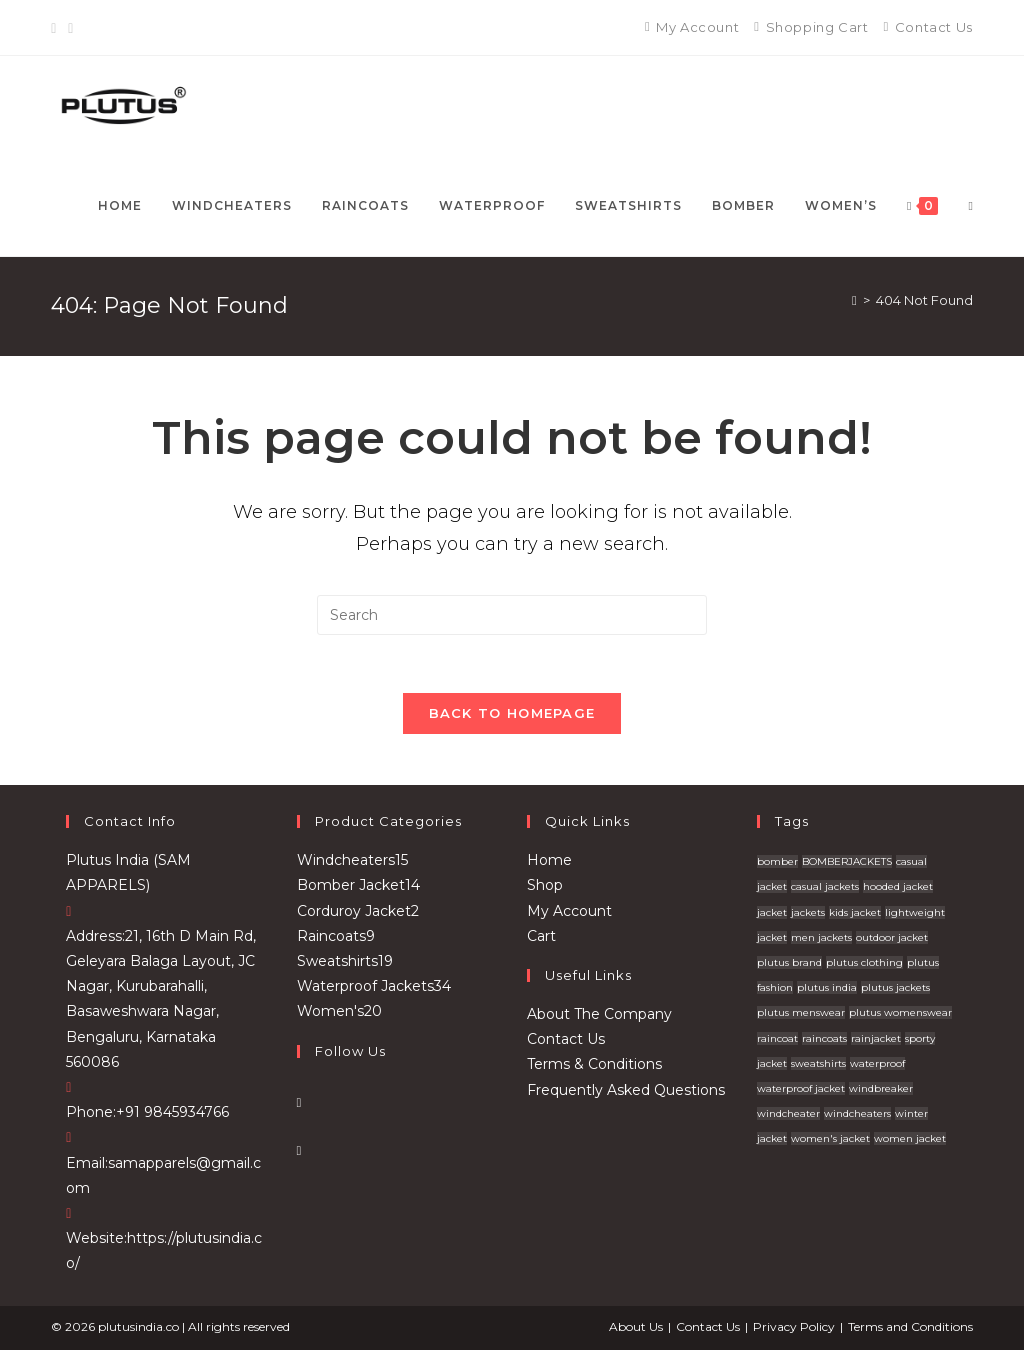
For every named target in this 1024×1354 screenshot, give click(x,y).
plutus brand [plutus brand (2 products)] (789, 965)
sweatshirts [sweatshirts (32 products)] (818, 1066)
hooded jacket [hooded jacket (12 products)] (898, 890)
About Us (636, 1330)
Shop (545, 889)
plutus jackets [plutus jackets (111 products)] (895, 990)
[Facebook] (56, 28)
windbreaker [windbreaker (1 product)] (881, 1091)
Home (549, 863)
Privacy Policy (794, 1330)
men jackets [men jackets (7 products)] (821, 940)
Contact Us (566, 1042)
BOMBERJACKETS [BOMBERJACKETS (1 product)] (847, 864)
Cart (541, 939)
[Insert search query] (512, 615)
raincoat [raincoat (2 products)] (777, 1041)
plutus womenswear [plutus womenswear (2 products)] (900, 1015)
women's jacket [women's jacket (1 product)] (830, 1141)
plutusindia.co (138, 1330)
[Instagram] (70, 28)
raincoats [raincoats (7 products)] (824, 1041)
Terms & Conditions (594, 1067)
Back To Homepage (512, 716)
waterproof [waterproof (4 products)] (877, 1066)
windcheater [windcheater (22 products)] (788, 1116)
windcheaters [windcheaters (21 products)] (857, 1116)
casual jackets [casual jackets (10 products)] (825, 890)
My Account (569, 914)
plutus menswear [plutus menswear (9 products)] (801, 1015)
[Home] (854, 300)
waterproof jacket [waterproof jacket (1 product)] (801, 1091)
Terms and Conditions (910, 1330)
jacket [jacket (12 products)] (772, 915)
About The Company (599, 1017)
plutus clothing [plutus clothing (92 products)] (864, 965)
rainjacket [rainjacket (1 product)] (876, 1041)
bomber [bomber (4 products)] (777, 864)
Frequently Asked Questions (626, 1093)
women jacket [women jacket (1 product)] (910, 1141)
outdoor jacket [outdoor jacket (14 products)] (892, 940)
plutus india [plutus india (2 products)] (827, 990)
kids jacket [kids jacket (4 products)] (855, 915)
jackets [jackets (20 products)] (808, 915)
